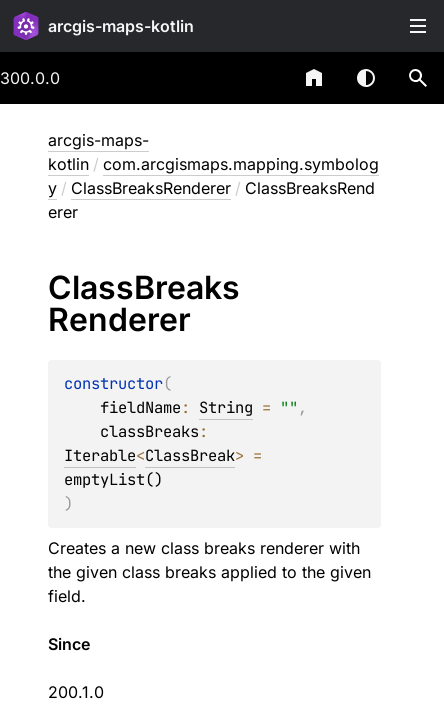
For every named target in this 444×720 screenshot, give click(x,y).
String (226, 407)
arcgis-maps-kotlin (121, 26)
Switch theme (366, 78)
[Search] (418, 78)
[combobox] (262, 78)
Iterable (100, 455)
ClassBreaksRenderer (151, 188)
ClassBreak (190, 455)
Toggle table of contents (418, 26)
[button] (418, 78)
